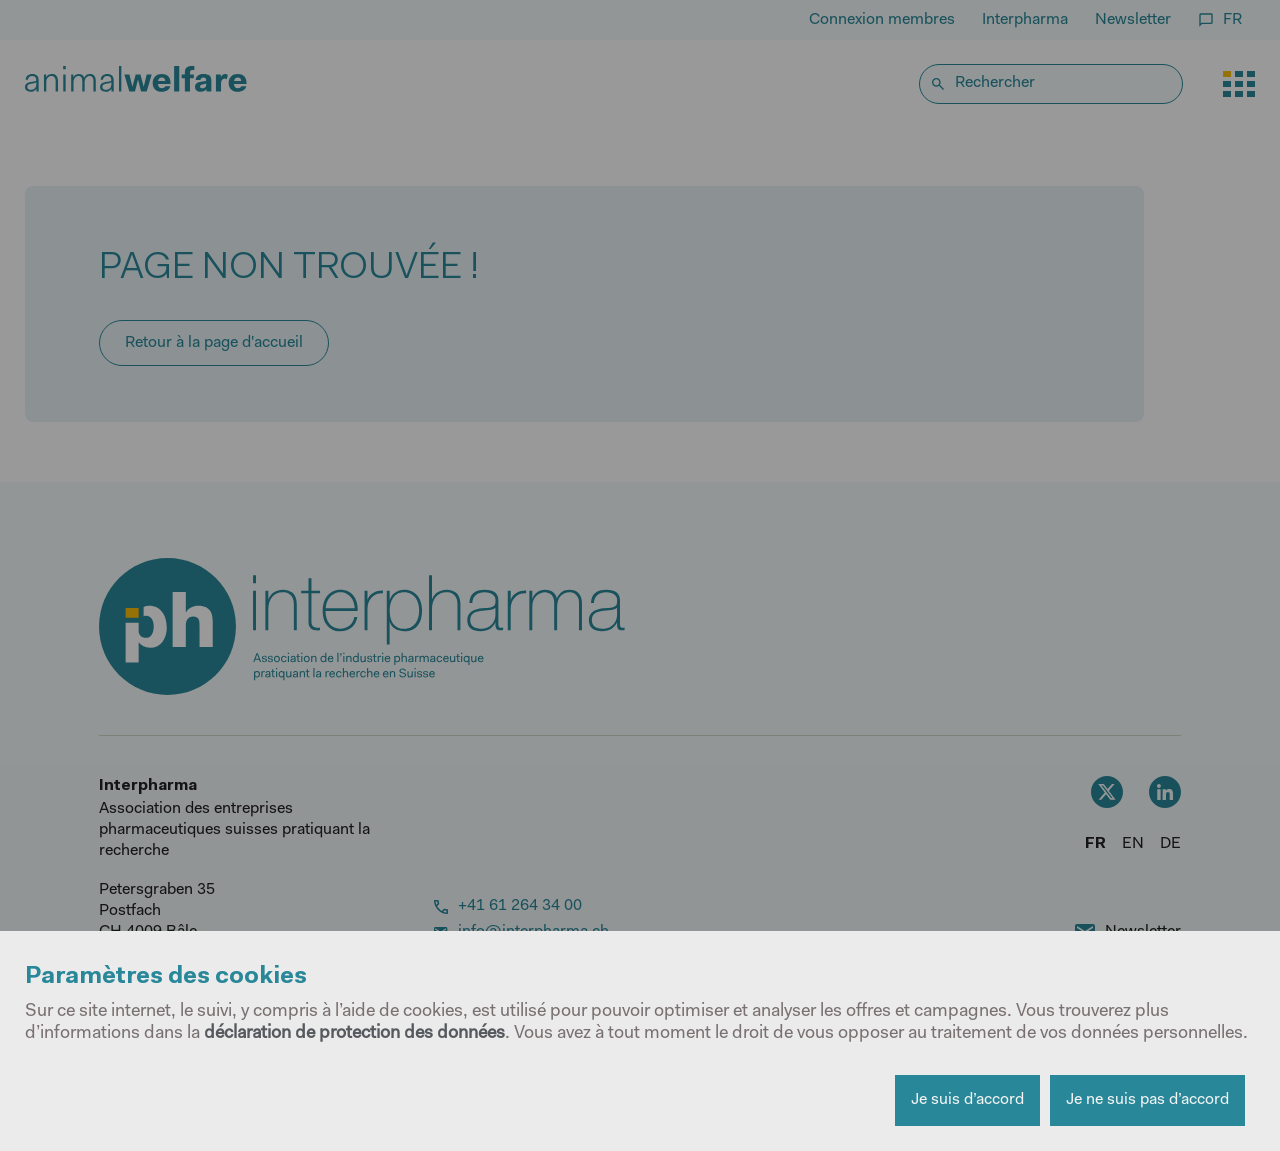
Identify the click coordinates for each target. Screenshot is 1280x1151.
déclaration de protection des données (354, 1034)
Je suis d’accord (967, 1100)
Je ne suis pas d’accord (1147, 1100)
